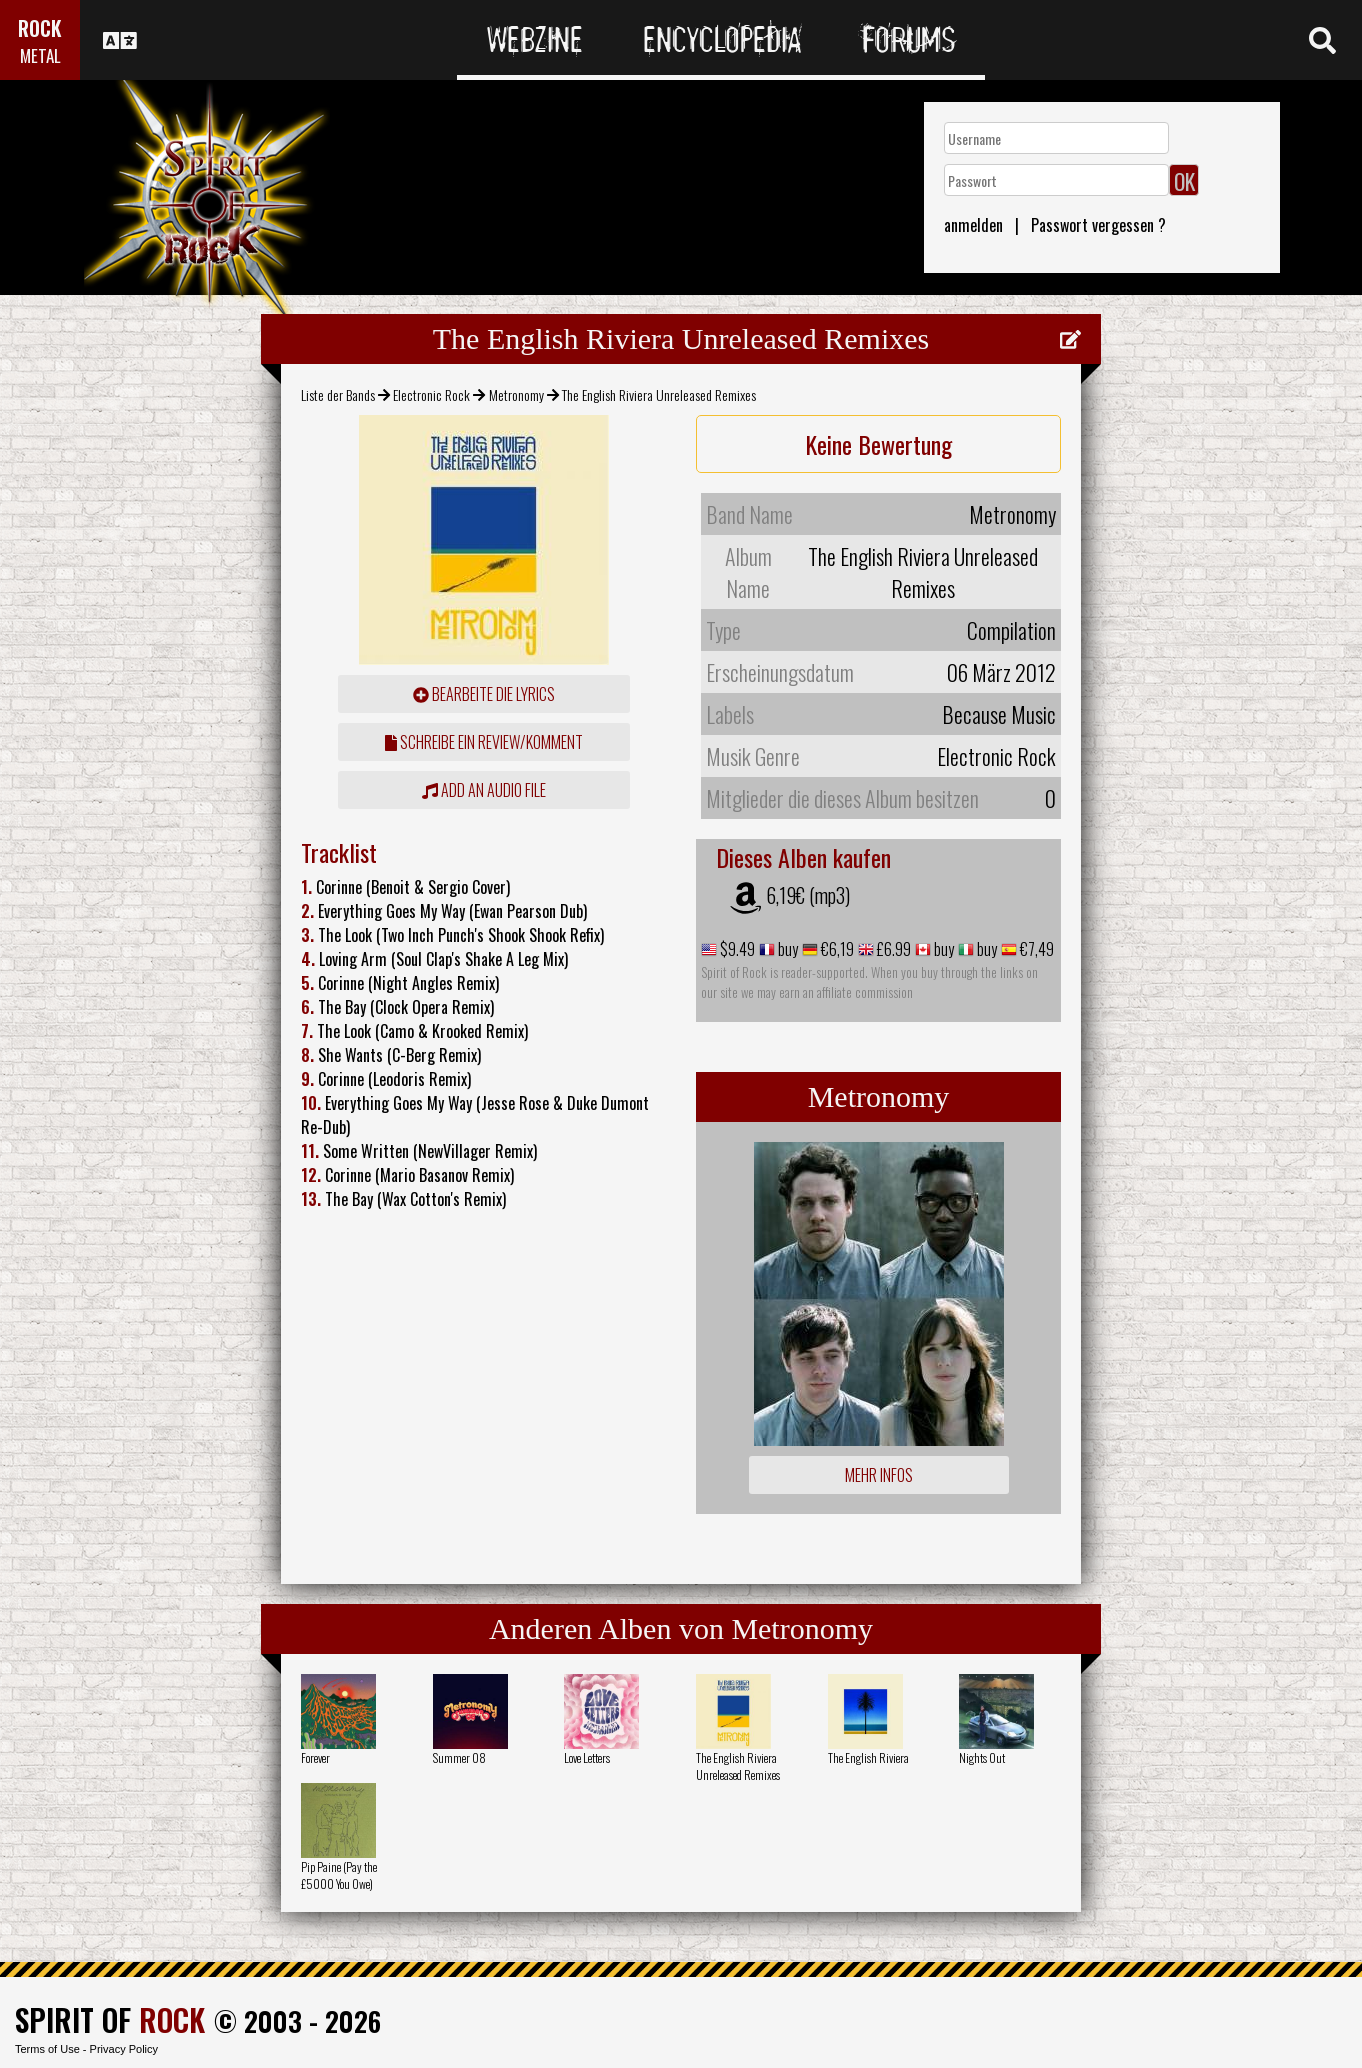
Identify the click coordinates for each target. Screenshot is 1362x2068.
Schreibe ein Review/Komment (484, 742)
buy (786, 949)
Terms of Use (47, 2049)
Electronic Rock (431, 394)
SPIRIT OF (110, 2019)
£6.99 (892, 949)
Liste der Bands (338, 394)
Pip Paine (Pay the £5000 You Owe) (339, 1875)
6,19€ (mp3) (808, 895)
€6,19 (836, 949)
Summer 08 (459, 1757)
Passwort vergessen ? (1098, 225)
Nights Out (982, 1757)
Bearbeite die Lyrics (484, 694)
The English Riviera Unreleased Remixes (738, 1766)
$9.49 (736, 949)
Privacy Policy (124, 2049)
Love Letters (587, 1757)
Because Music (999, 714)
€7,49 (1035, 949)
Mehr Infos (879, 1475)
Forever (315, 1757)
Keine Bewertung (878, 444)
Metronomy (516, 394)
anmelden (973, 225)
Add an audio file (484, 790)
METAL (40, 55)
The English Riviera (868, 1757)
